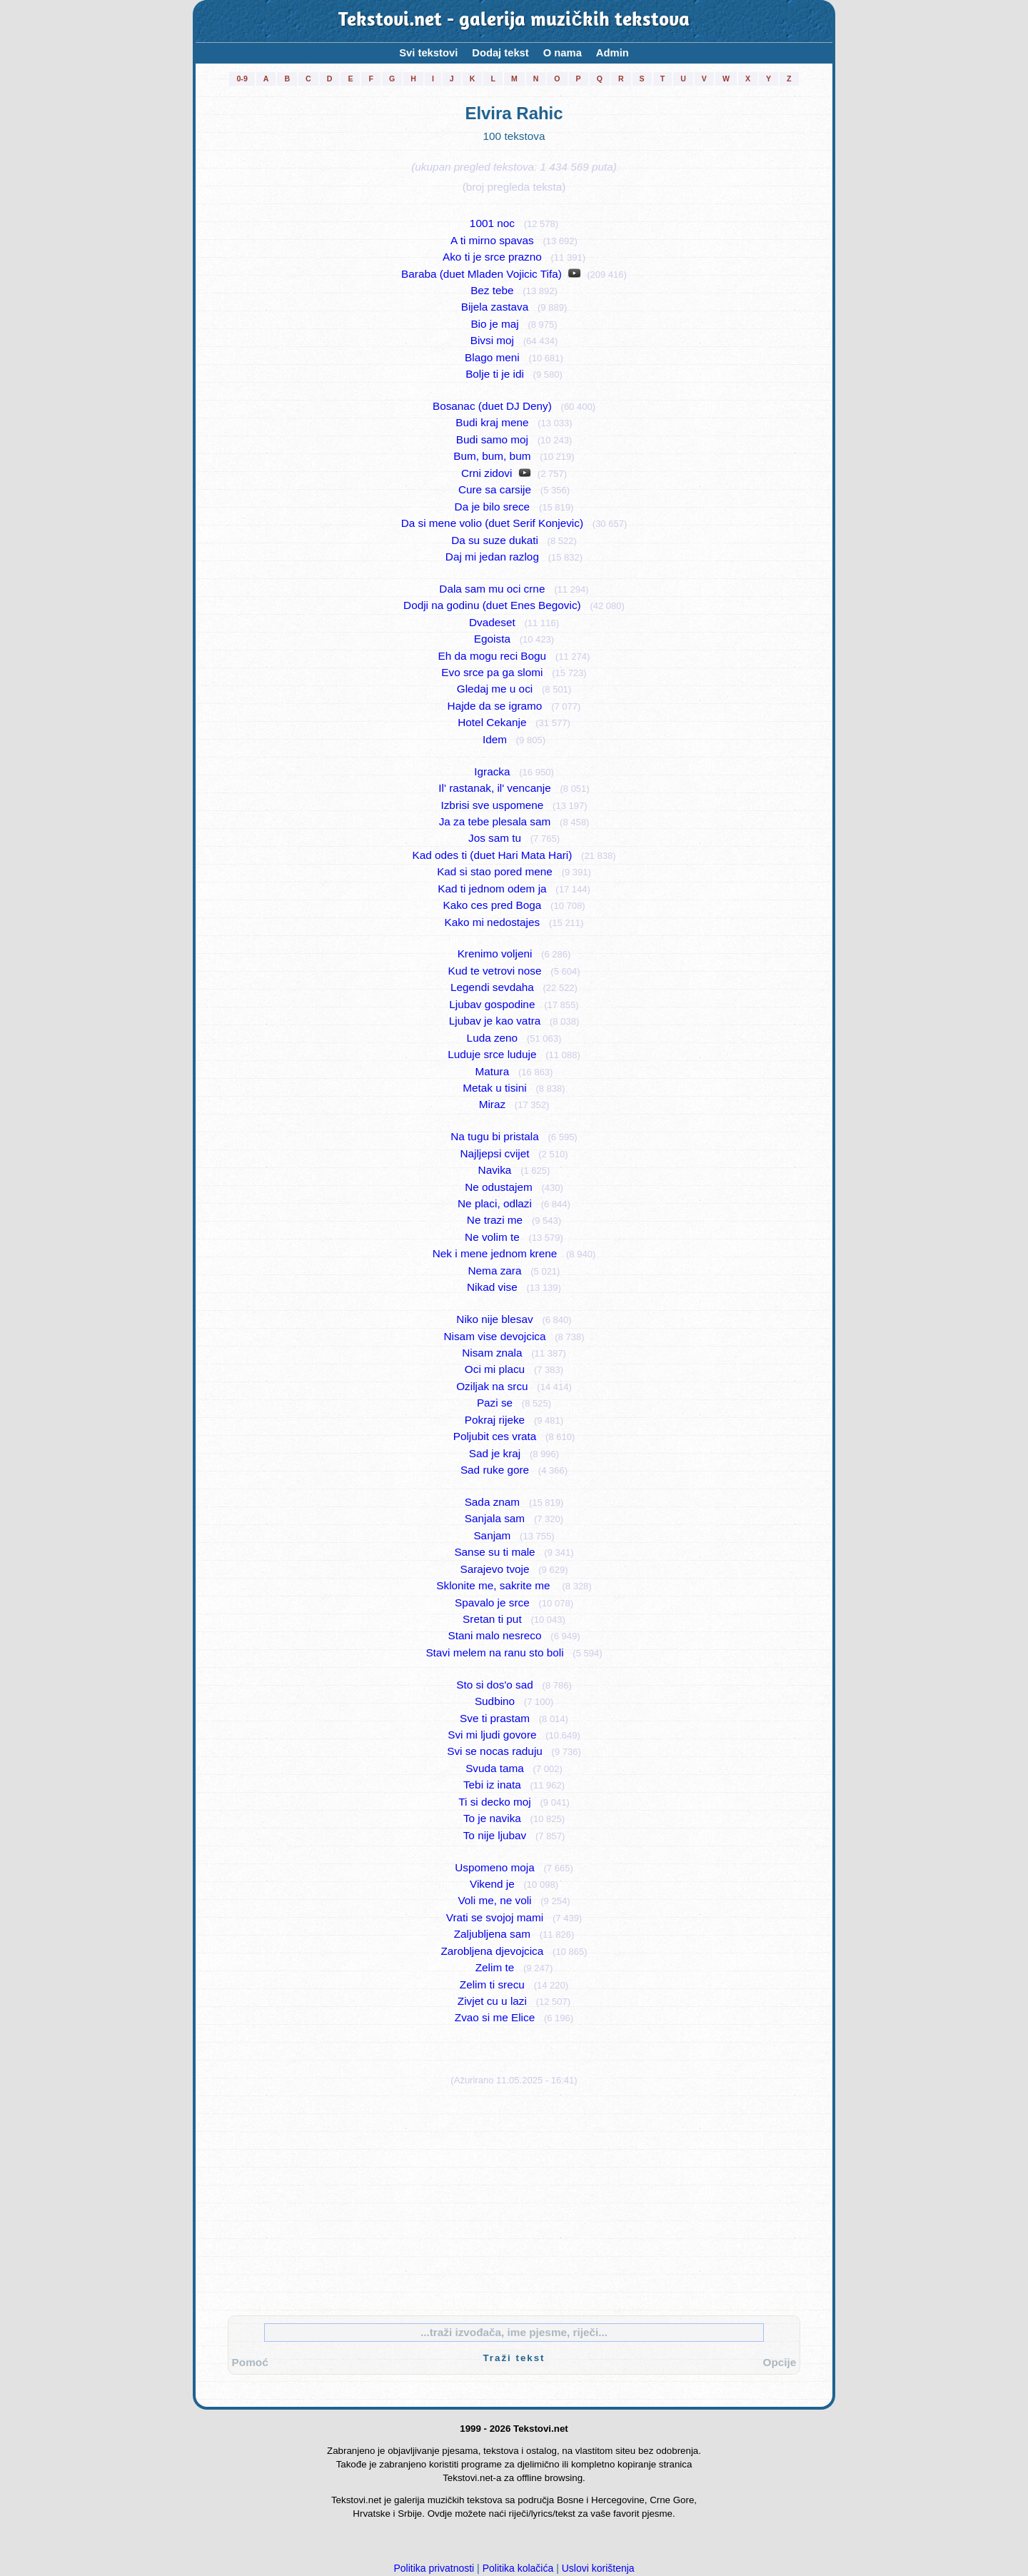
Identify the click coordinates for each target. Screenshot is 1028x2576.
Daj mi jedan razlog (492, 556)
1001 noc (492, 223)
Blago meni (492, 357)
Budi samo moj (492, 439)
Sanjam (491, 1535)
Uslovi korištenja (598, 2568)
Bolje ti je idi (494, 374)
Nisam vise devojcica (495, 1336)
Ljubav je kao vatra (495, 1021)
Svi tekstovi (428, 53)
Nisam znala (492, 1353)
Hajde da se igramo (495, 706)
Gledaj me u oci (495, 689)
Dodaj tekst (500, 53)
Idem (495, 739)
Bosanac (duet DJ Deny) (492, 406)
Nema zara (495, 1270)
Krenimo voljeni (495, 953)
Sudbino (495, 1701)
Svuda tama (494, 1768)
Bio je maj (494, 324)
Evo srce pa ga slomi (492, 672)
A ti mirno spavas (492, 240)
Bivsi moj (492, 340)
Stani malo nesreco (494, 1635)
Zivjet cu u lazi (492, 2001)
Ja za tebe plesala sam (495, 821)
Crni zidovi (486, 473)
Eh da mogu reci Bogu (492, 656)
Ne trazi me (495, 1220)
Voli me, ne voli (494, 1900)
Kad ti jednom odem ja (492, 888)
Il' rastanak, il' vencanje (494, 788)
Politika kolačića (518, 2568)
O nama (562, 53)
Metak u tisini (494, 1088)
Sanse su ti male (494, 1552)
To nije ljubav (495, 1835)
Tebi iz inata (492, 1784)
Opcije (780, 2362)
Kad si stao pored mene (495, 871)
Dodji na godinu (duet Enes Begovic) (492, 605)
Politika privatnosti (433, 2568)
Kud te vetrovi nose (494, 971)
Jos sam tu (494, 838)
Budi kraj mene (491, 422)
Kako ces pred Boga (492, 905)
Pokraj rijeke (495, 1420)
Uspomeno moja (495, 1867)
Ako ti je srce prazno (492, 257)
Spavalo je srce (492, 1602)
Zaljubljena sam (492, 1934)
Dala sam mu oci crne (492, 589)
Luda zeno (492, 1038)
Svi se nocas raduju (495, 1751)
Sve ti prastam (495, 1718)
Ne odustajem (498, 1187)
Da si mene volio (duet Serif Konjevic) (492, 523)
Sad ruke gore (494, 1470)
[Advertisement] (514, 2198)
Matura (492, 1071)
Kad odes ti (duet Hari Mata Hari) (492, 855)
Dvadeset (492, 622)
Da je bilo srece (492, 506)
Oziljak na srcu (492, 1386)
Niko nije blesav (494, 1319)
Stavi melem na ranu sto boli (494, 1652)
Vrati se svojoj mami (494, 1917)
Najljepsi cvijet (494, 1153)
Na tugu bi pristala (494, 1136)
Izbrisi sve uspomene (491, 805)
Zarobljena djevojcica (491, 1951)
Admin (612, 53)
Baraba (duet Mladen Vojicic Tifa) (481, 274)
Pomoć (250, 2362)
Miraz (492, 1104)
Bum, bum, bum (491, 456)
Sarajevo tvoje (494, 1569)
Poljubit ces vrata (495, 1436)
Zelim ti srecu (492, 1984)
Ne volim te (492, 1237)
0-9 (241, 78)
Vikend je (492, 1884)
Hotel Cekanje (492, 722)
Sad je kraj (494, 1453)
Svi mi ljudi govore (492, 1735)
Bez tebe (491, 290)
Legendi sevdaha (492, 987)
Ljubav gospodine (492, 1004)
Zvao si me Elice (495, 2017)
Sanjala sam (495, 1518)
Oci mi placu (495, 1369)
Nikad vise (492, 1287)
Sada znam (492, 1502)
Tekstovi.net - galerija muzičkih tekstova (513, 21)
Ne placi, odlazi (495, 1203)
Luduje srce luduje (492, 1054)
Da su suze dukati (494, 540)
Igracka (492, 771)
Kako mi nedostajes (492, 922)
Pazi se (495, 1403)
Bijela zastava (494, 307)
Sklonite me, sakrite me (494, 1585)
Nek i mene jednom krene (495, 1253)
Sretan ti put (492, 1619)
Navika (495, 1170)
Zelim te (494, 1967)
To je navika (492, 1818)
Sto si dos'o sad (494, 1685)
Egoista (492, 639)
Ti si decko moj (494, 1802)
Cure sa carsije (494, 489)
